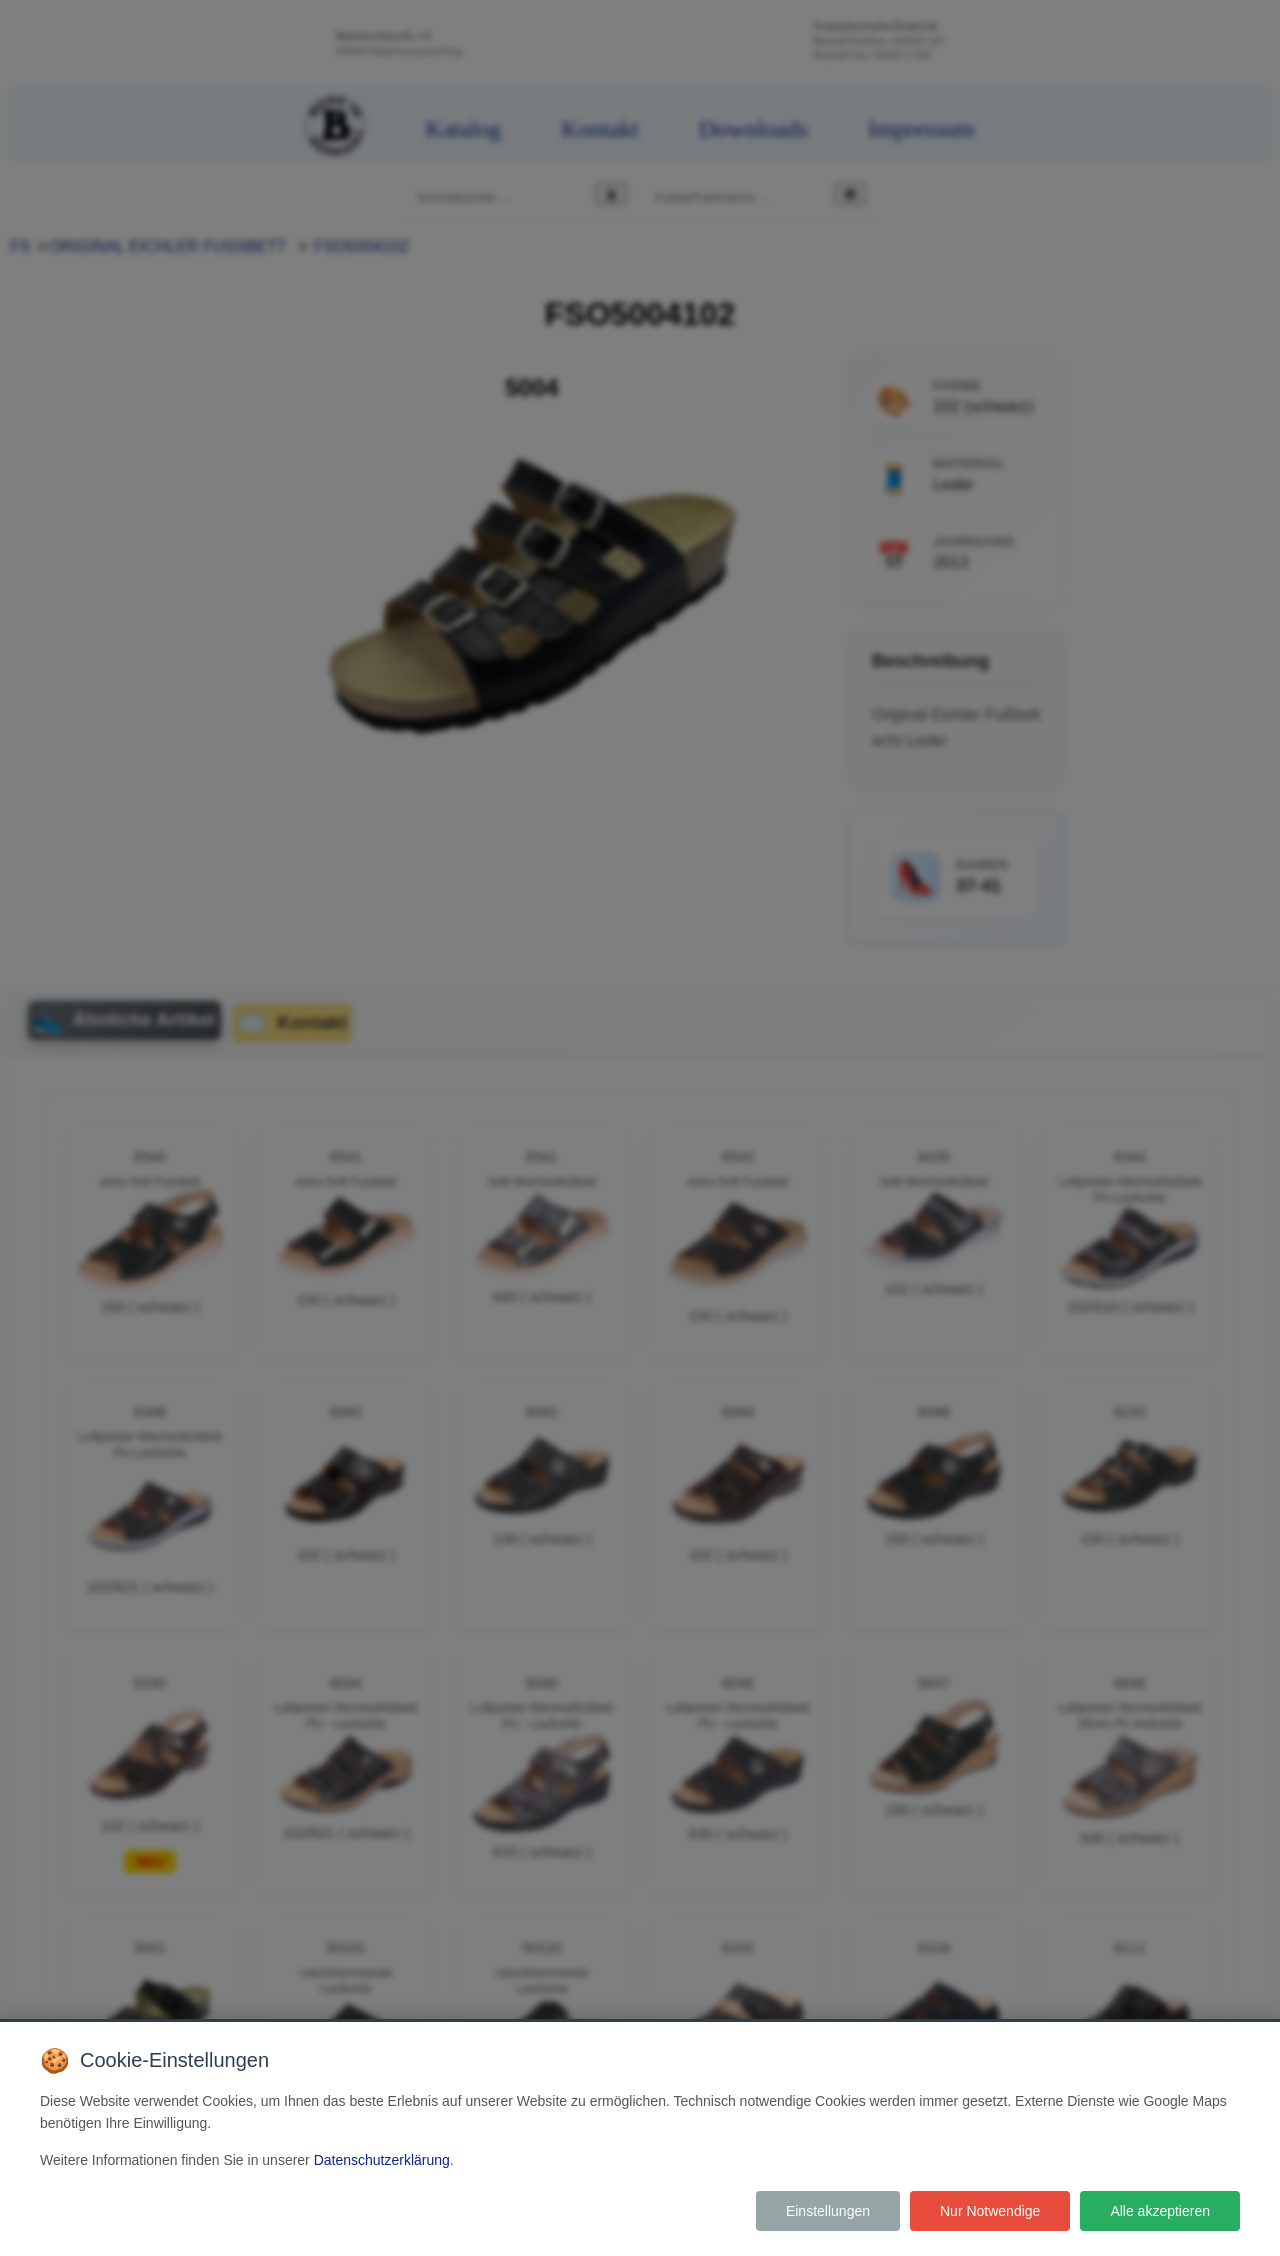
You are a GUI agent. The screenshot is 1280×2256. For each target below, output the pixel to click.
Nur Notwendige (990, 2211)
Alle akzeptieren (1160, 2211)
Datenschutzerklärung (382, 2160)
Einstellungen (828, 2211)
